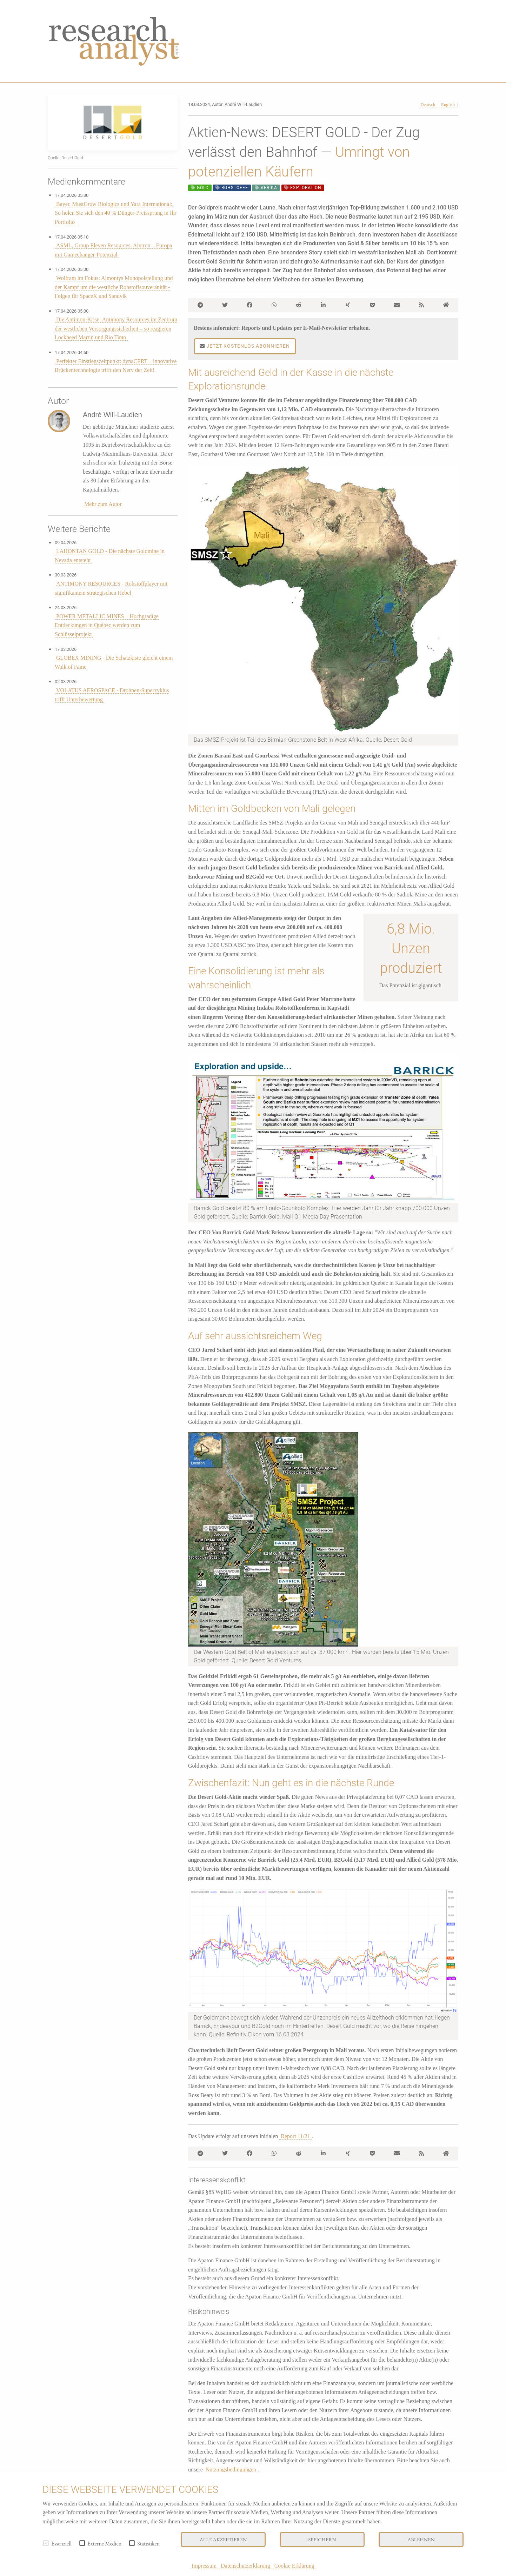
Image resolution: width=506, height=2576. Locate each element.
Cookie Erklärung (294, 2566)
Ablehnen (421, 2539)
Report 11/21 (295, 2136)
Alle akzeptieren (223, 2539)
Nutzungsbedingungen (231, 2469)
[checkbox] (45, 2543)
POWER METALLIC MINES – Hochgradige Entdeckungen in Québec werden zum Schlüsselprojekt (107, 625)
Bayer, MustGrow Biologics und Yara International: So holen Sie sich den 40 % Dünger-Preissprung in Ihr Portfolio (116, 213)
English (448, 104)
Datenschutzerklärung (245, 2566)
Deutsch (428, 104)
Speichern (322, 2539)
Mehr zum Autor (103, 504)
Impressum (204, 2566)
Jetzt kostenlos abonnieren (245, 346)
